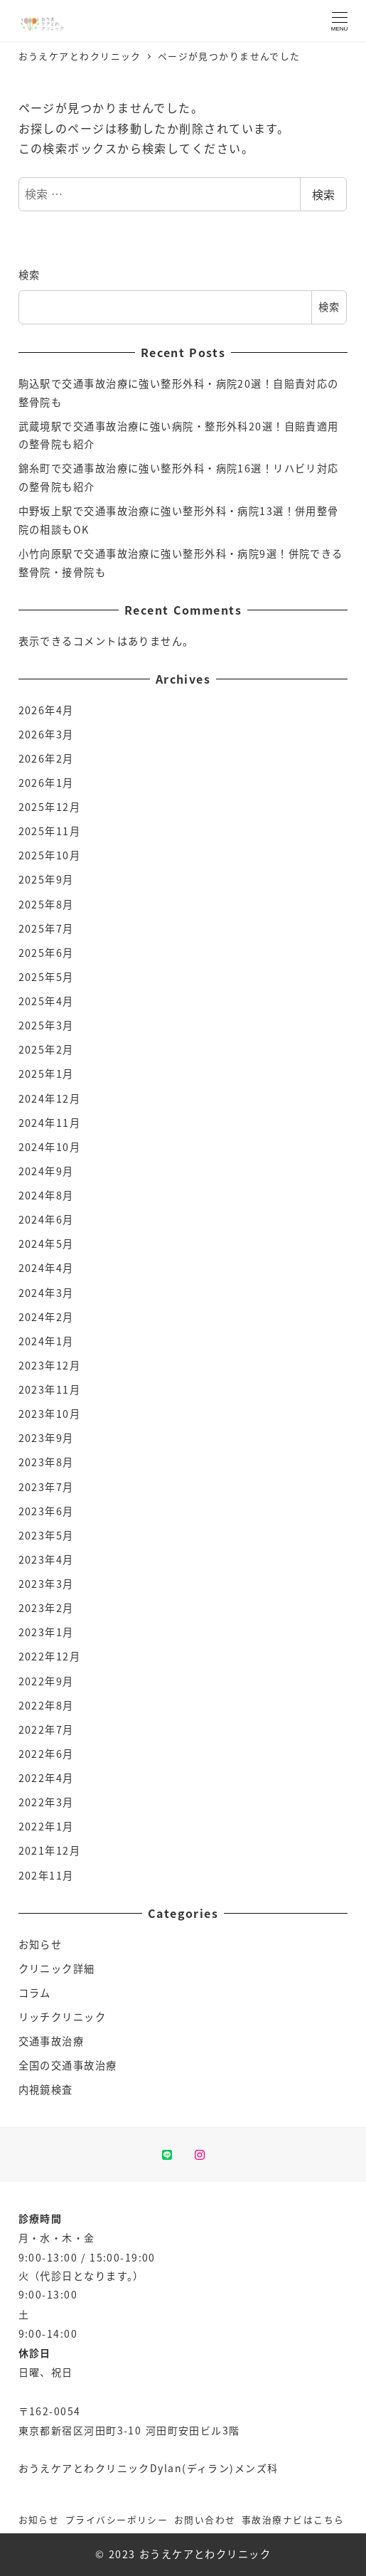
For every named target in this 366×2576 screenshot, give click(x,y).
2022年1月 (46, 1826)
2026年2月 (46, 758)
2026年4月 (46, 710)
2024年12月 (49, 1098)
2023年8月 (46, 1462)
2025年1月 (46, 1073)
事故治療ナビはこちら (293, 2519)
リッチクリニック (62, 2017)
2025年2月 (46, 1049)
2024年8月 (46, 1195)
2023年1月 (46, 1632)
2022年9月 (46, 1681)
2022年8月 (46, 1705)
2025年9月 (46, 879)
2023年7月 (46, 1487)
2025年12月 (49, 807)
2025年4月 (46, 1001)
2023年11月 (49, 1389)
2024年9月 (46, 1171)
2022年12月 (49, 1656)
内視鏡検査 (45, 2089)
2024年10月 (49, 1147)
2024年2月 (46, 1317)
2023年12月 (49, 1365)
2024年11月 (49, 1122)
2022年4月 (46, 1778)
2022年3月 (46, 1802)
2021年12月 (49, 1850)
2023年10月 (49, 1413)
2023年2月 (46, 1608)
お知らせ (40, 1944)
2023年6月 (46, 1511)
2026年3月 (46, 734)
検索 (323, 194)
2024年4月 (46, 1268)
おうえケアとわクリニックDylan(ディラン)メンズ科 (148, 2468)
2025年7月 (46, 928)
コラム (34, 1993)
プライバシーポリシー (116, 2519)
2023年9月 (46, 1438)
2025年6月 (46, 952)
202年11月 (46, 1875)
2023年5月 (46, 1535)
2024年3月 (46, 1293)
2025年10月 (49, 855)
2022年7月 (46, 1729)
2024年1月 (46, 1341)
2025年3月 (46, 1025)
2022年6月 (46, 1754)
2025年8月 (46, 904)
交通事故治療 (51, 2041)
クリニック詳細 (56, 1968)
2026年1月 (46, 782)
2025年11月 (49, 831)
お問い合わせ (205, 2519)
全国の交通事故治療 (67, 2065)
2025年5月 (46, 977)
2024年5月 (46, 1243)
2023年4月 (46, 1559)
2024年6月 (46, 1219)
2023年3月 (46, 1583)
